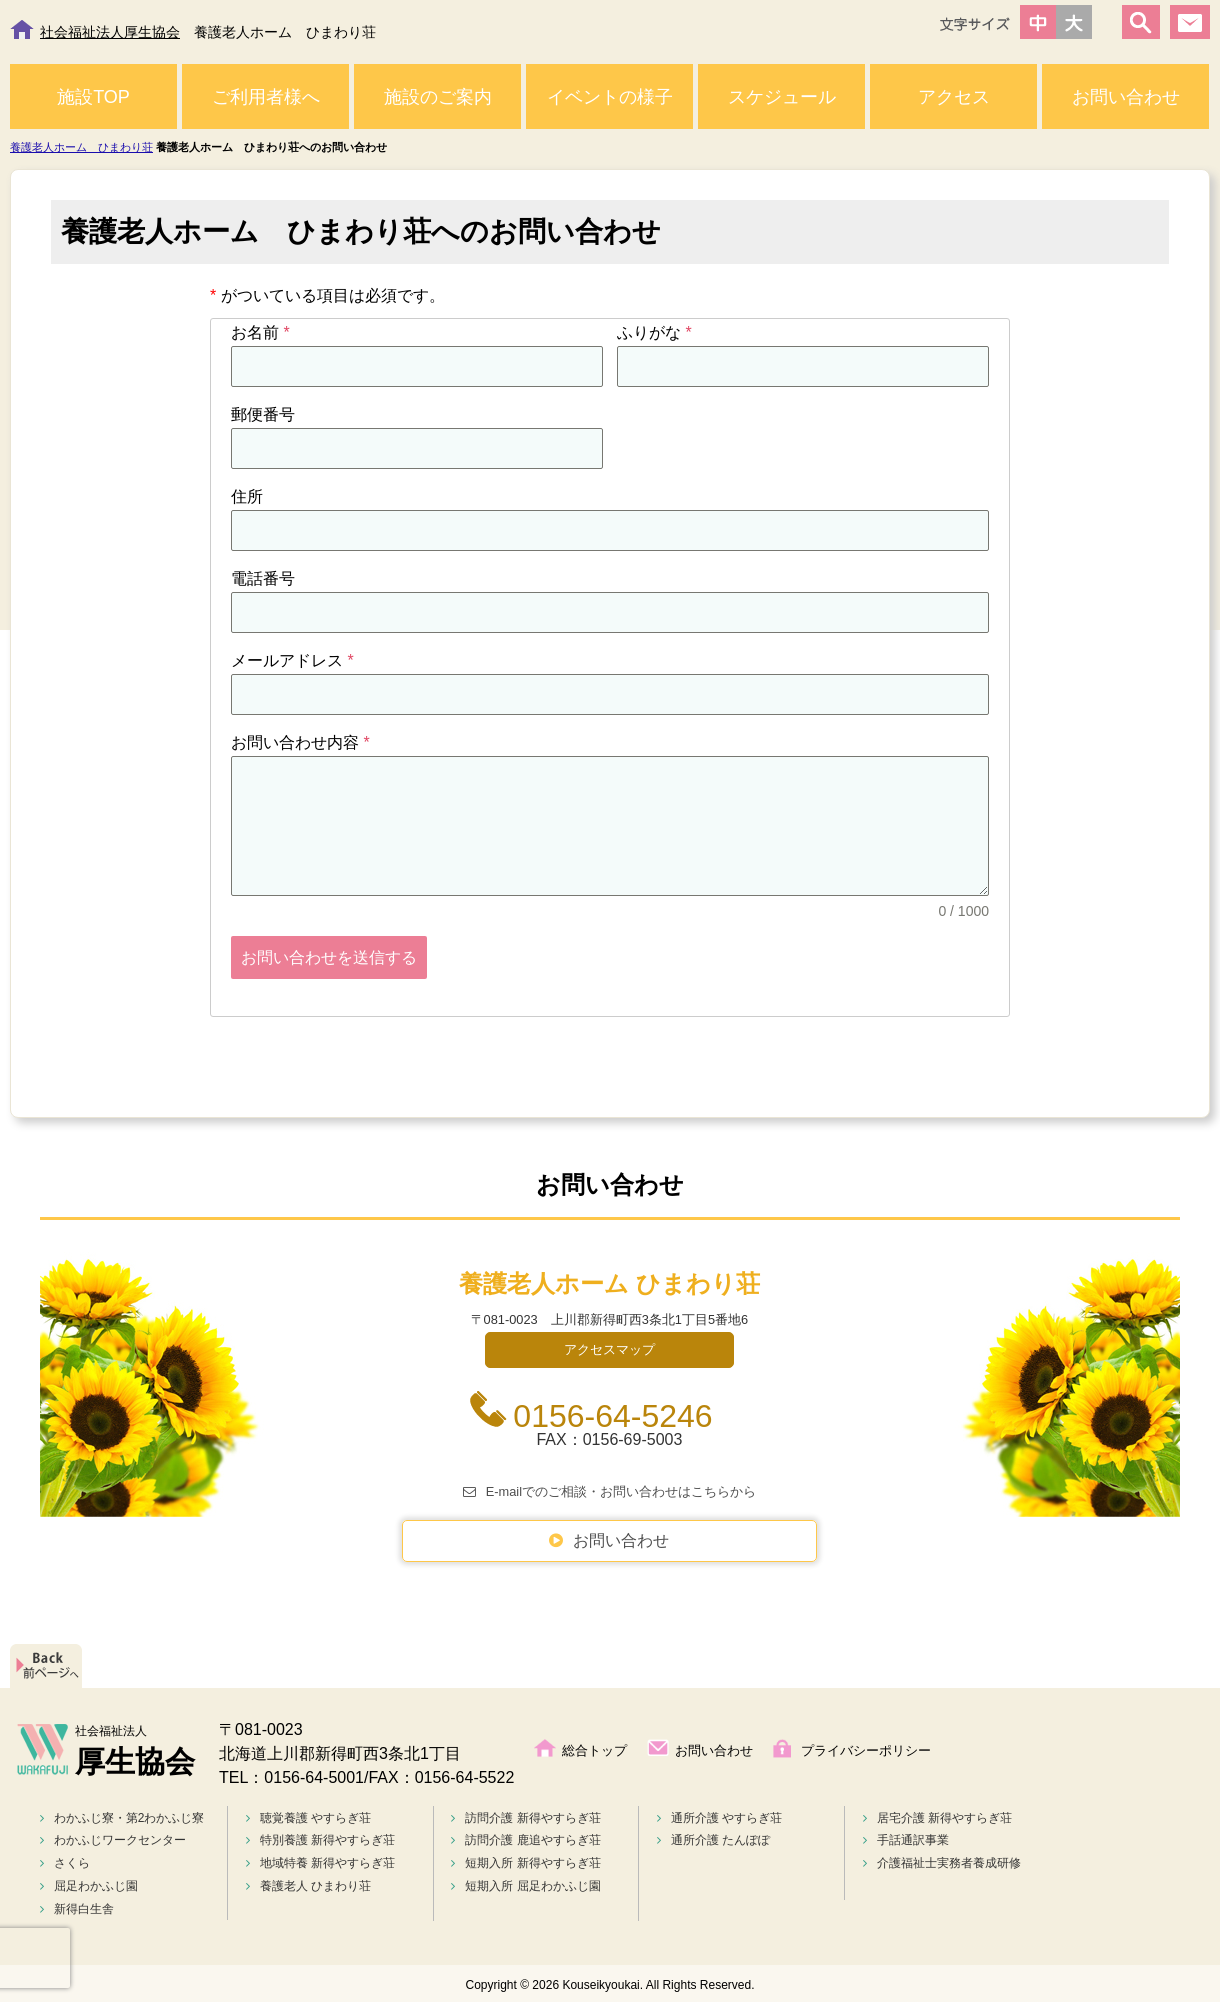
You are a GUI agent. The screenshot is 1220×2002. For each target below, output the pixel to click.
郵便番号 (263, 414)
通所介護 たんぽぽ (713, 1837)
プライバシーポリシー (866, 1747)
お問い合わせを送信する (329, 957)
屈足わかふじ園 (89, 1883)
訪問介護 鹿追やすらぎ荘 (525, 1837)
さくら (65, 1860)
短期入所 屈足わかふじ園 (525, 1883)
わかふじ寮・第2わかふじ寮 (122, 1815)
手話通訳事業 (906, 1837)
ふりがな (654, 332)
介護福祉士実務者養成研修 (942, 1860)
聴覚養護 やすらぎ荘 (308, 1815)
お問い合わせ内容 (300, 742)
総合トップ (594, 1747)
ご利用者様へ (266, 97)
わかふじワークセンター (113, 1837)
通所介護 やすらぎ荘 (719, 1815)
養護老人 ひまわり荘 (308, 1883)
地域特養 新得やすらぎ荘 (320, 1860)
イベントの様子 (610, 97)
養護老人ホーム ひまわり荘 (81, 147)
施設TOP (93, 97)
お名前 (260, 332)
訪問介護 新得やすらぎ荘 (525, 1815)
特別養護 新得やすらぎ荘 (320, 1837)
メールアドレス (292, 660)
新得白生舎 (77, 1906)
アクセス (954, 97)
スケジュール (782, 97)
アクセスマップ (609, 1346)
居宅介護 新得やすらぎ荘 (937, 1815)
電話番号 (263, 578)
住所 (247, 496)
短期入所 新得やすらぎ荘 (525, 1860)
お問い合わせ (1126, 97)
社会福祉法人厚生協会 (110, 32)
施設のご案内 (438, 97)
